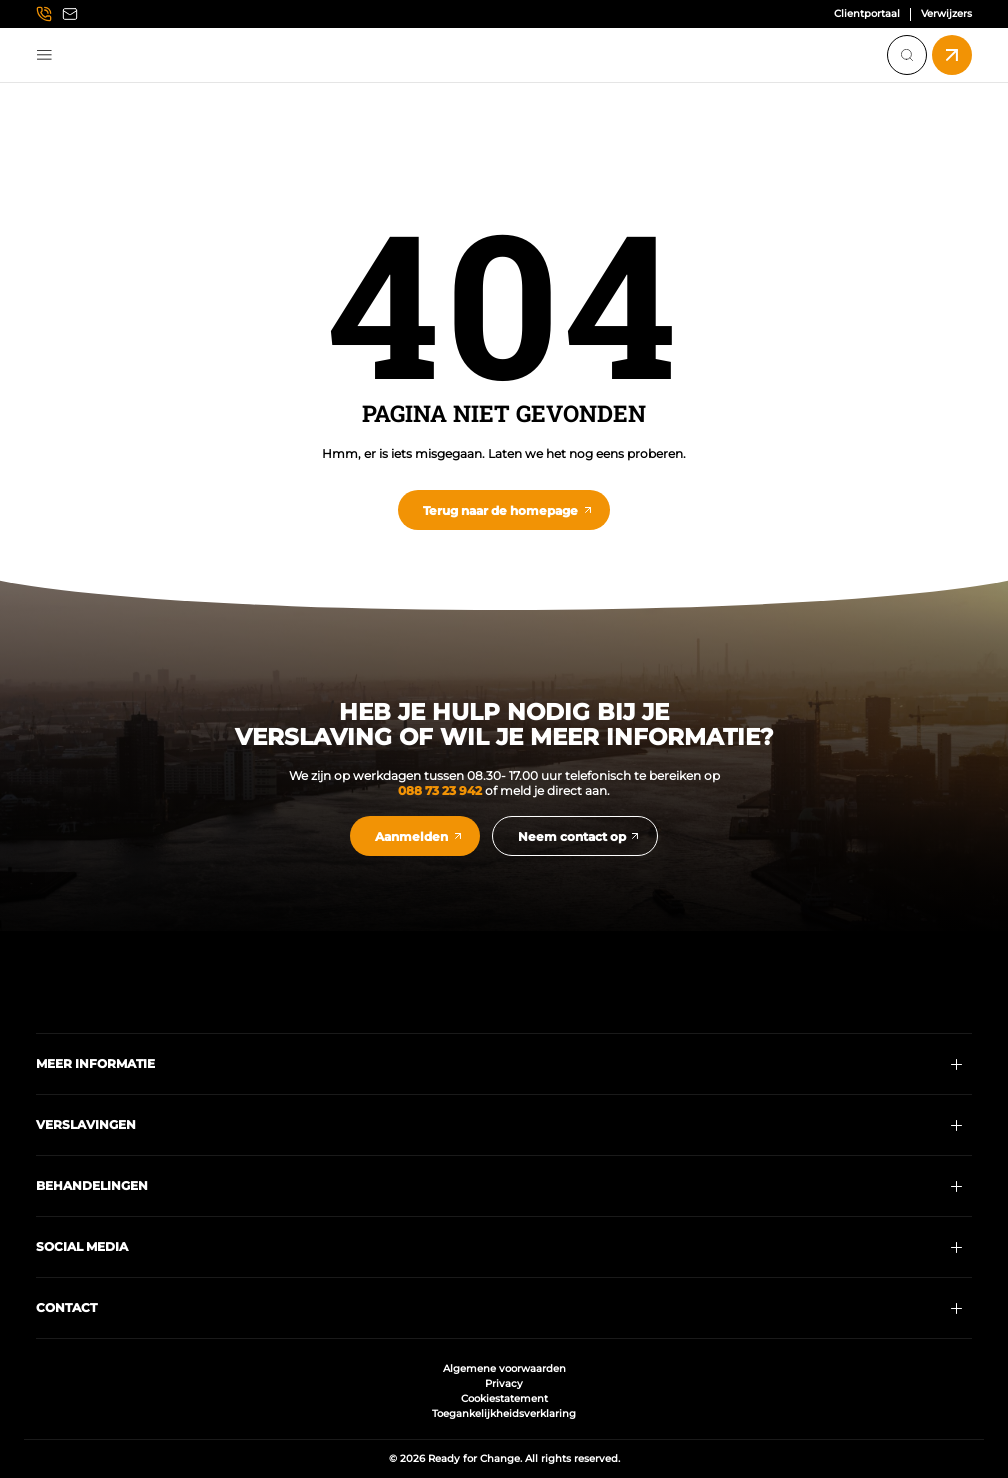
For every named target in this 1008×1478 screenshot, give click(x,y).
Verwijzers (946, 14)
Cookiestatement (504, 1398)
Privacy (504, 1383)
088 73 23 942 (440, 790)
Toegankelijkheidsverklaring (504, 1413)
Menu (44, 55)
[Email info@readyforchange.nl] (70, 14)
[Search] (907, 55)
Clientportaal (867, 14)
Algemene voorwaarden (504, 1368)
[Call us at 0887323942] (44, 14)
